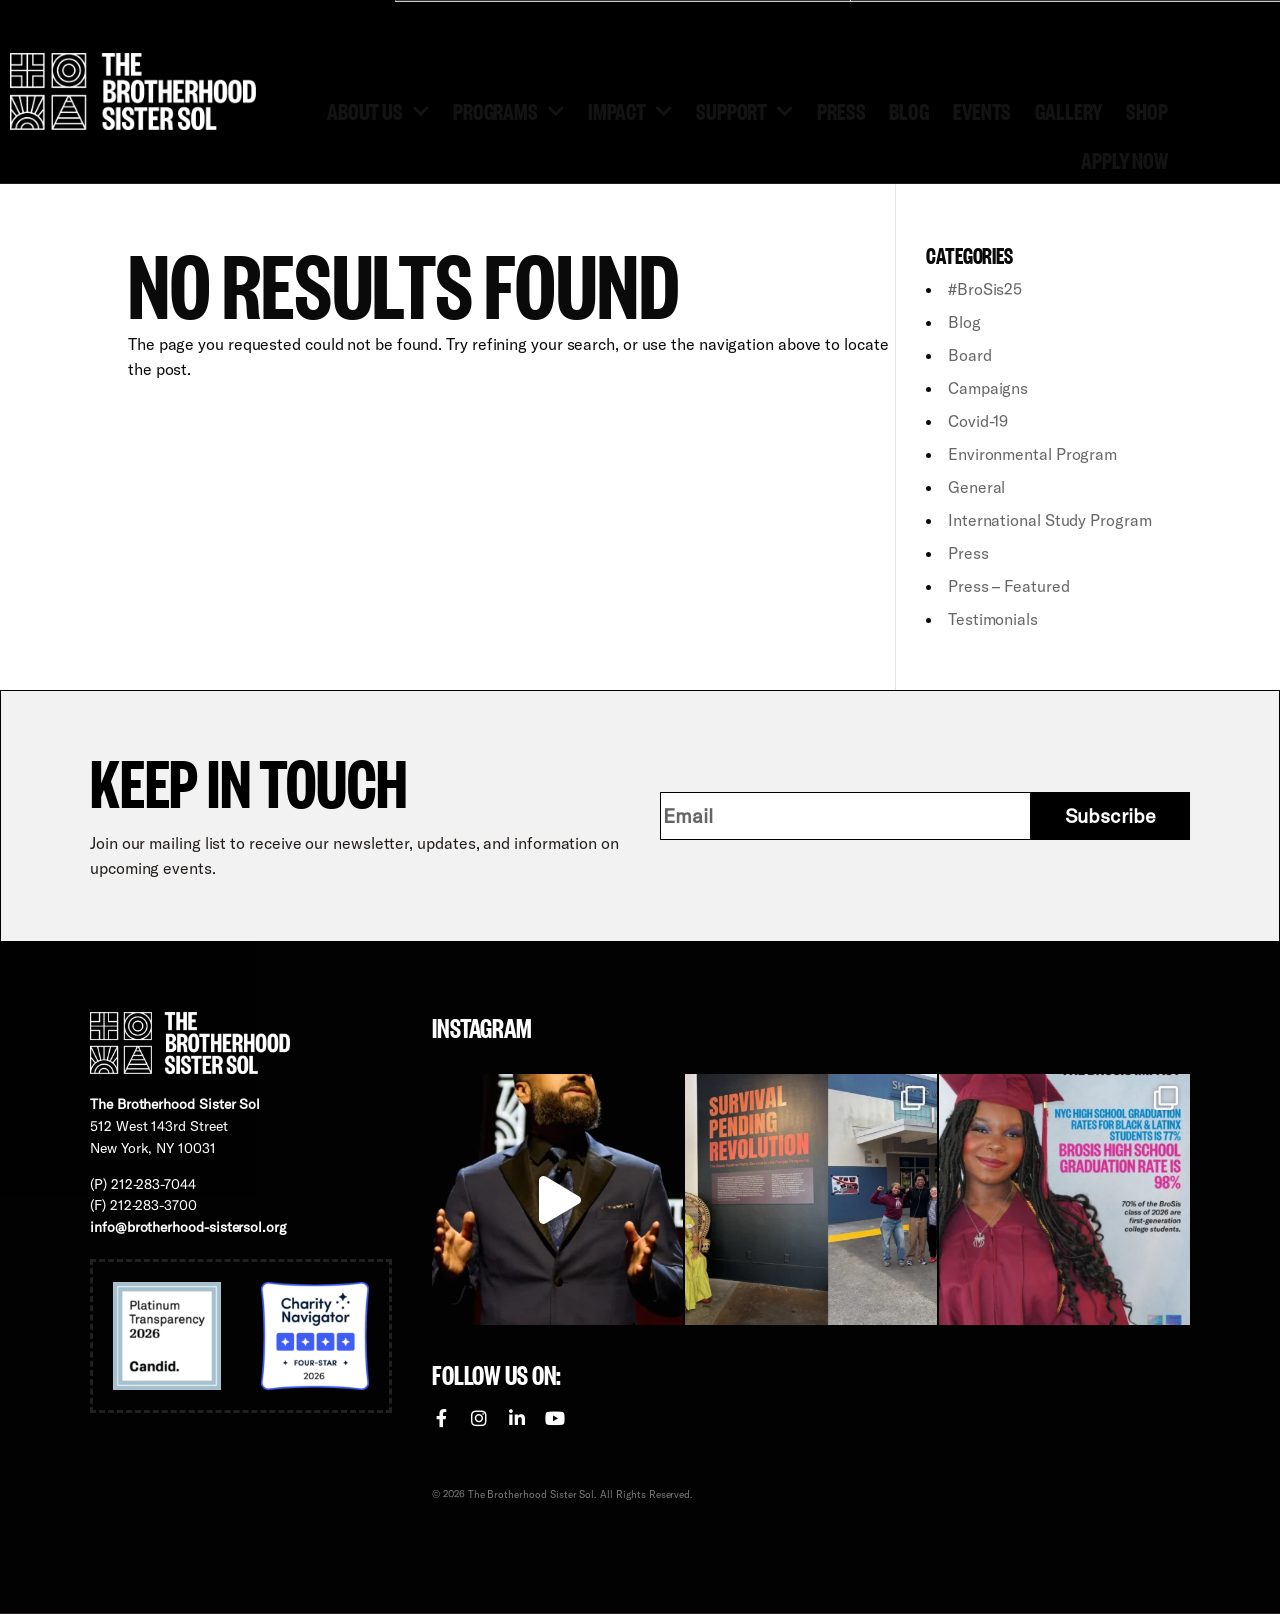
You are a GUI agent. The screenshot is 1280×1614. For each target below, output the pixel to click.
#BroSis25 (985, 289)
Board (970, 355)
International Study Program (1050, 520)
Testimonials (993, 619)
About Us (378, 109)
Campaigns (988, 388)
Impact (630, 109)
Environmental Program (1032, 454)
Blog (909, 110)
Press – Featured (1009, 586)
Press (841, 110)
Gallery (1068, 110)
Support (744, 109)
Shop (1147, 110)
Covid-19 (978, 421)
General (976, 487)
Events (982, 110)
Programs (508, 109)
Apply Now (1124, 159)
